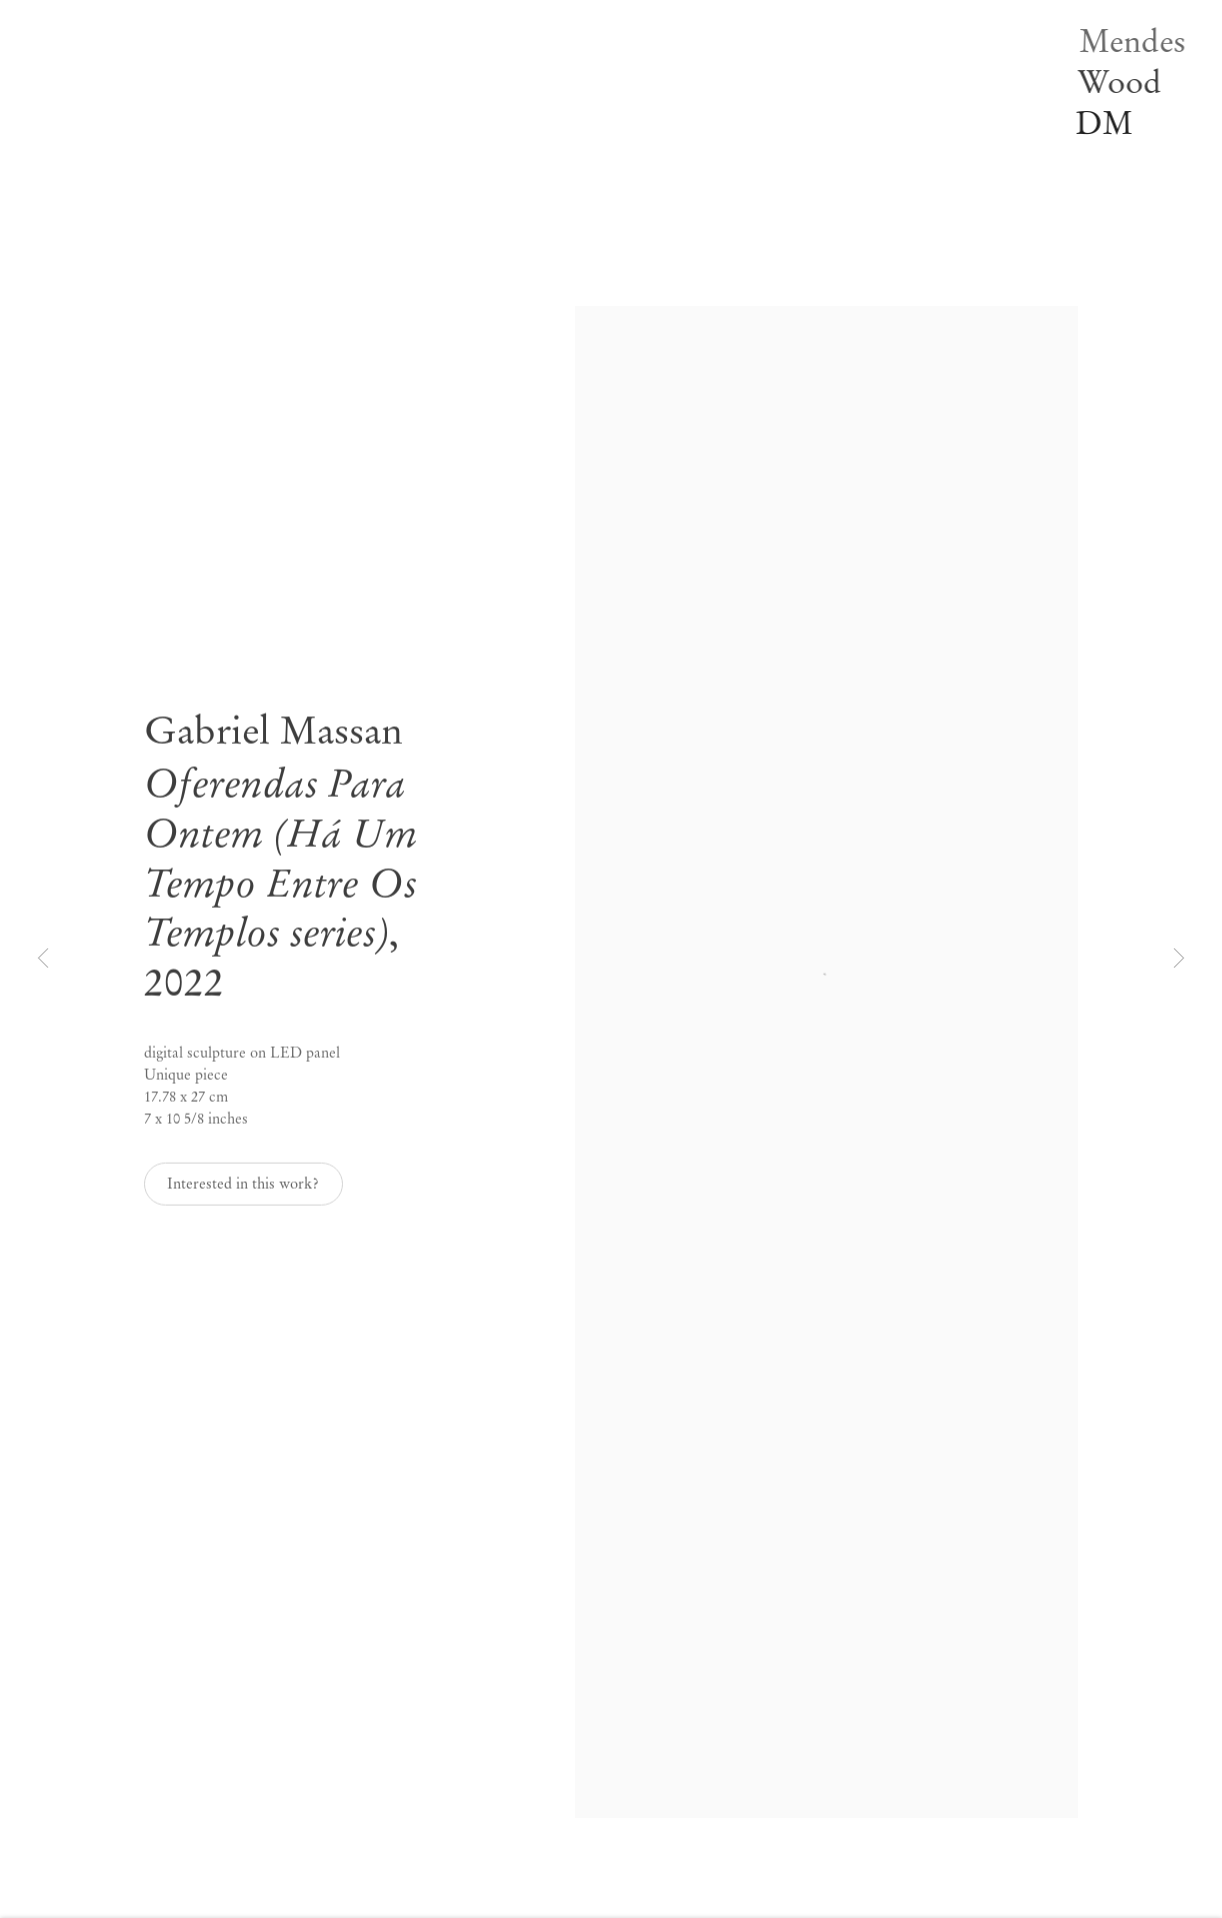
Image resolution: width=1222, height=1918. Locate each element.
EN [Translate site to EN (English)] (339, 242)
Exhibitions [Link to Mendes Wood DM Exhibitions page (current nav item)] (364, 55)
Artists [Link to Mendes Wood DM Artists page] (349, 28)
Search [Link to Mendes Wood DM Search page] (349, 215)
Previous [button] (43, 959)
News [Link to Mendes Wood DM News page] (346, 108)
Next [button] (1179, 959)
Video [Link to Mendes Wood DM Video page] (346, 162)
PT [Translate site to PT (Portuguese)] (381, 242)
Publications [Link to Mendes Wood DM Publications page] (367, 135)
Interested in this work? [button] (243, 1190)
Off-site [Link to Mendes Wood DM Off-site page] (353, 82)
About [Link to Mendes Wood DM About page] (348, 188)
